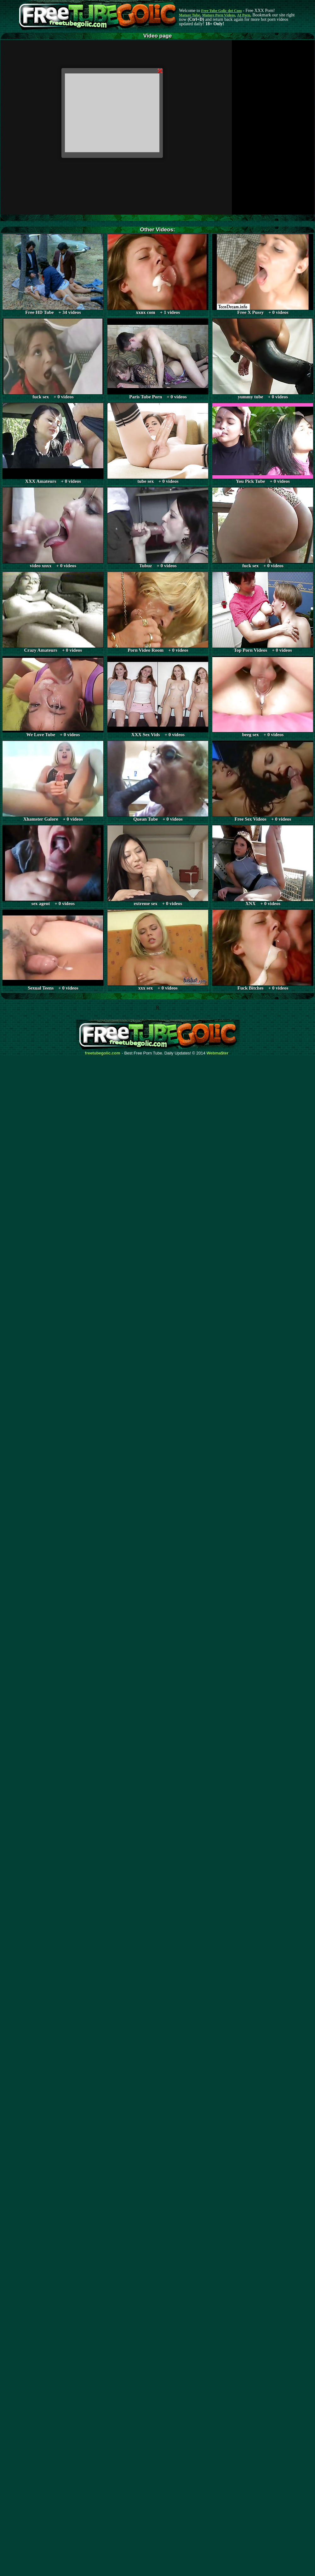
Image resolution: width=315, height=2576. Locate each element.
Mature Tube (189, 15)
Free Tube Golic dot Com (221, 11)
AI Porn (243, 15)
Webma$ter (218, 1053)
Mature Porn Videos (218, 15)
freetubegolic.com (102, 1053)
